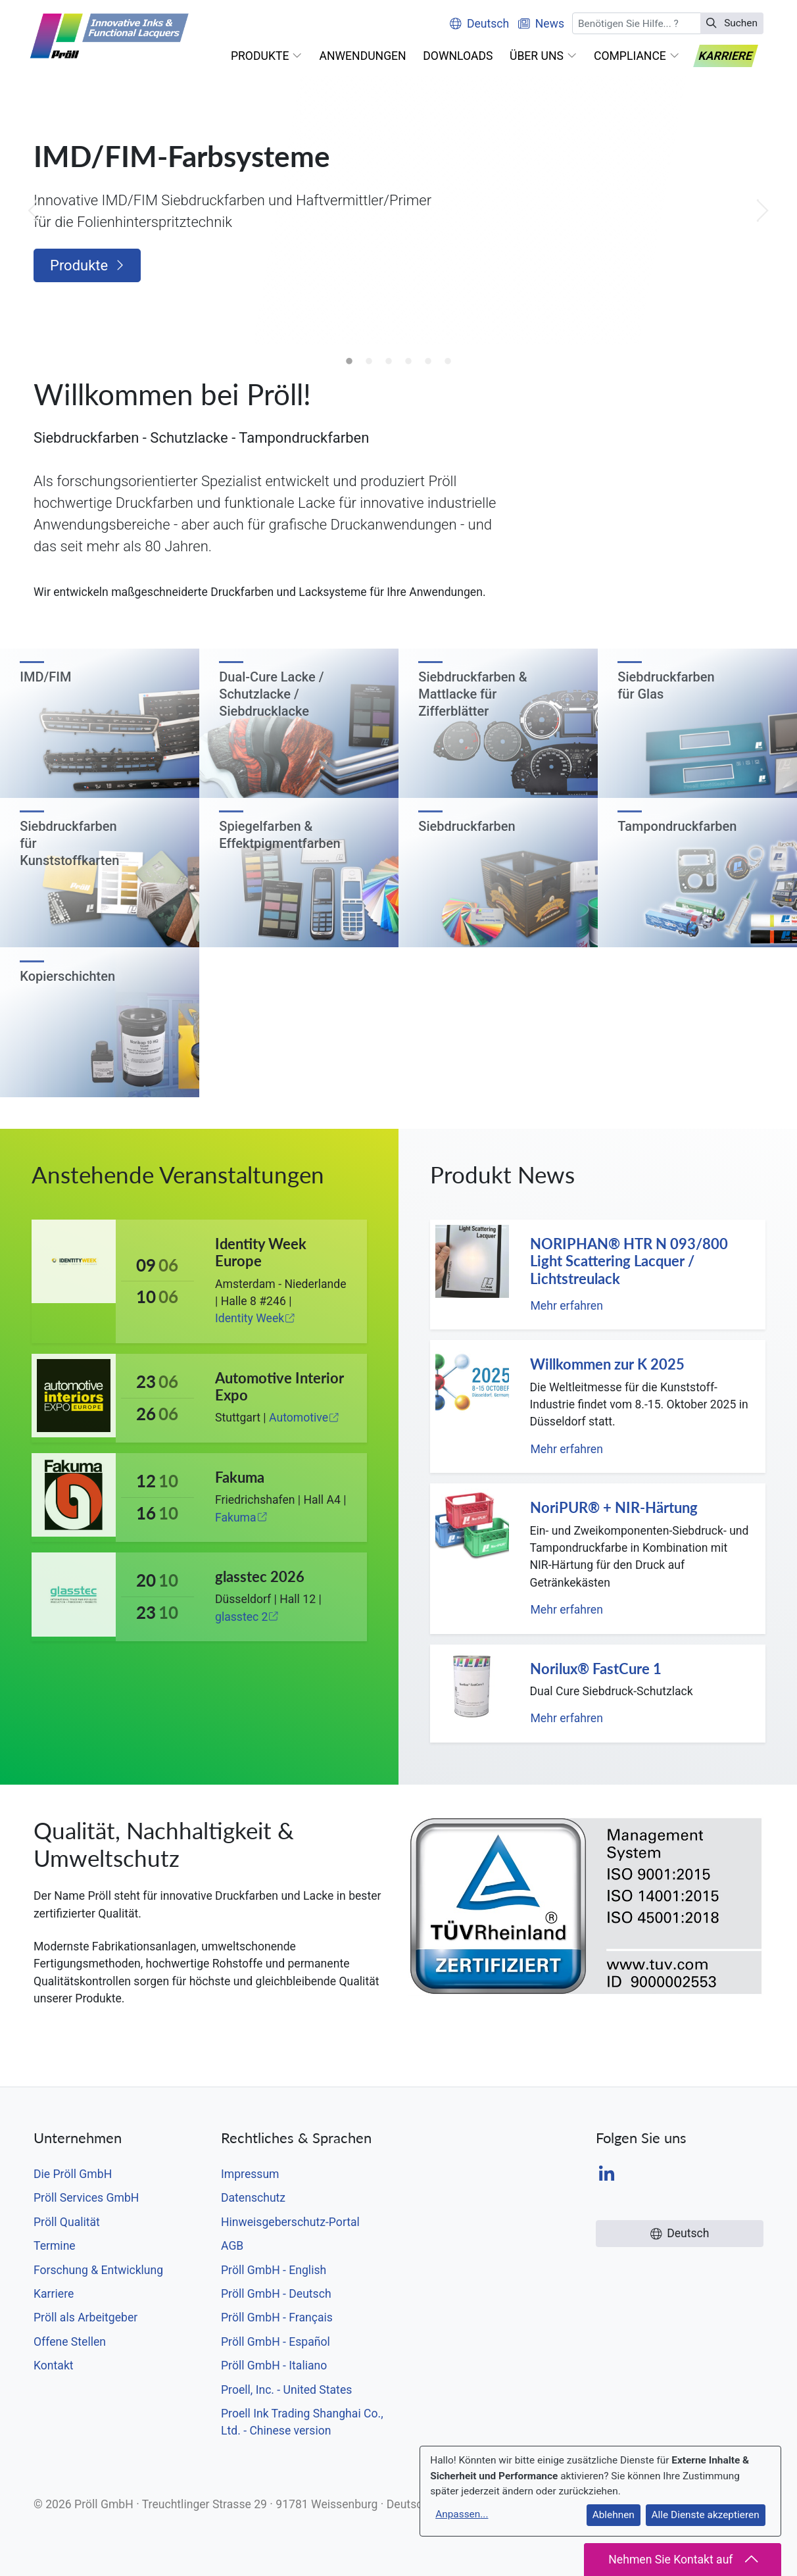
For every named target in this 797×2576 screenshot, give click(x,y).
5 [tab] (428, 361)
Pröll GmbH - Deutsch (276, 2293)
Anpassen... (461, 2514)
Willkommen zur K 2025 (607, 1364)
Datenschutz (253, 2197)
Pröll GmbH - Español (275, 2341)
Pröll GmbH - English (273, 2270)
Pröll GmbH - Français (277, 2317)
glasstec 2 (247, 1616)
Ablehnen (613, 2515)
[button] (266, 56)
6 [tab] (447, 361)
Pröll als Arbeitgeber (85, 2317)
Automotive (304, 1417)
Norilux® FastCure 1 (596, 1668)
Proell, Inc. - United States (286, 2389)
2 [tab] (368, 361)
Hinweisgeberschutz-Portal (290, 2222)
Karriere (54, 2293)
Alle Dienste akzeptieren (706, 2515)
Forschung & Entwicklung (98, 2270)
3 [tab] (388, 361)
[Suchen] (636, 23)
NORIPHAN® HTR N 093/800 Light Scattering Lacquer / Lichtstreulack (629, 1261)
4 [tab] (408, 361)
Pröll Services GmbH (86, 2197)
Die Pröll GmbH (73, 2174)
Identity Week (255, 1318)
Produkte (87, 265)
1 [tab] (349, 361)
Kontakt (54, 2365)
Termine (55, 2245)
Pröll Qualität (67, 2222)
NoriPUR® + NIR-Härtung (614, 1507)
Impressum (250, 2174)
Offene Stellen (70, 2341)
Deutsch (479, 23)
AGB (232, 2245)
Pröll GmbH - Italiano (274, 2365)
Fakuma (241, 1517)
